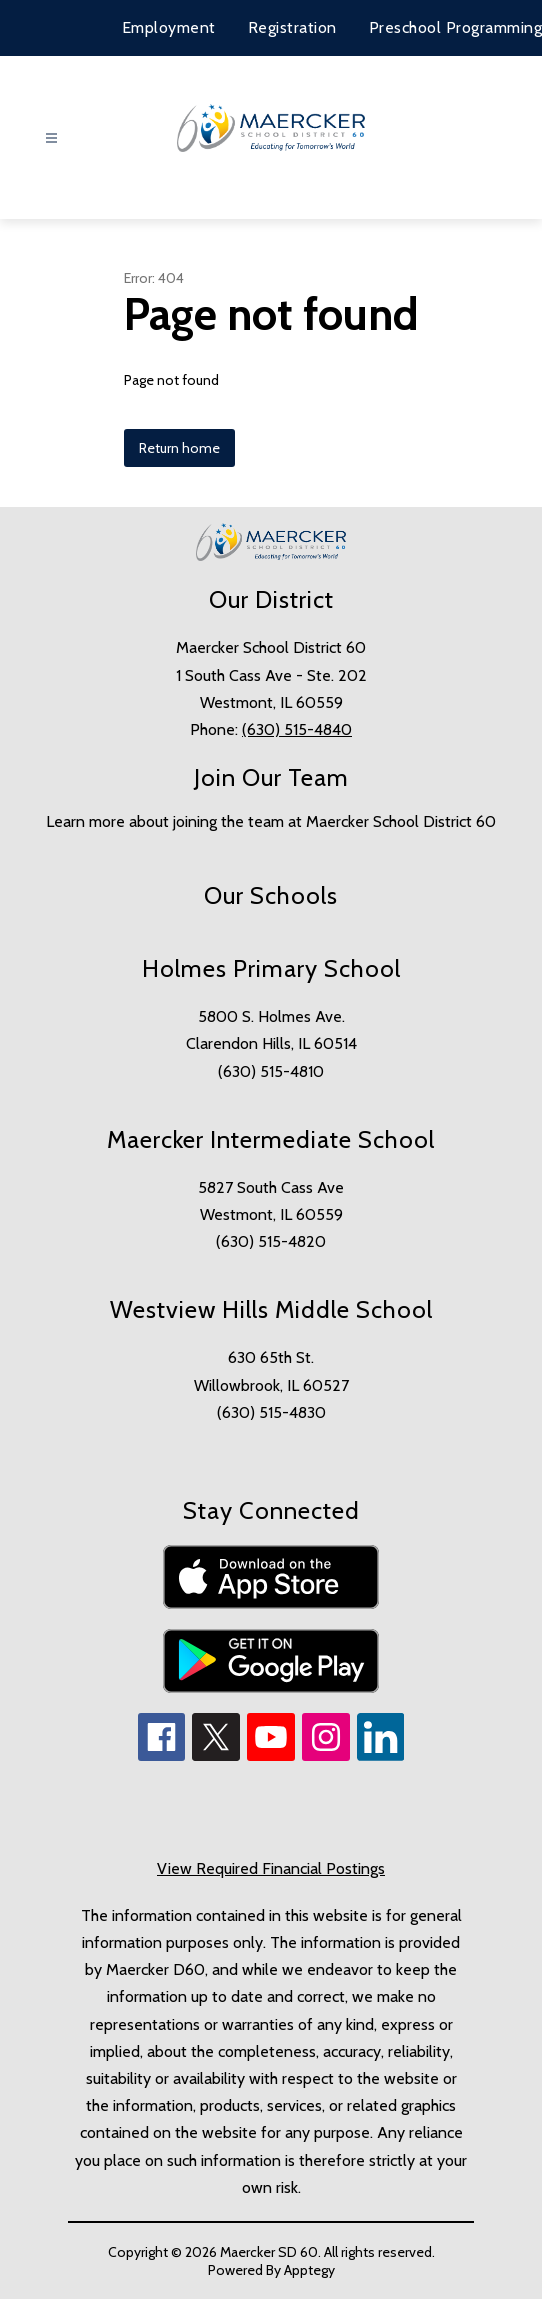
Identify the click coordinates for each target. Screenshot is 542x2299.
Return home (179, 448)
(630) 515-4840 (297, 729)
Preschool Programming (456, 27)
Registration (292, 27)
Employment (169, 27)
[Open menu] (51, 138)
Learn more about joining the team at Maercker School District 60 (271, 821)
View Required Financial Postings (271, 1868)
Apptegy (309, 2270)
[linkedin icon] (381, 1755)
